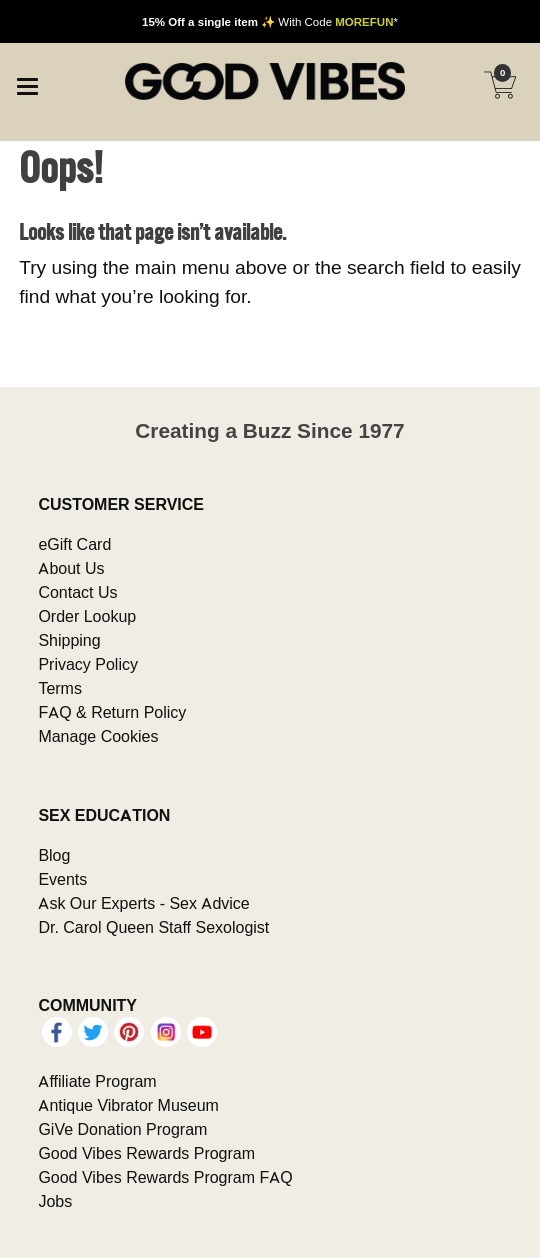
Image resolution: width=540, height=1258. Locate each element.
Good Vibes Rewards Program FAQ (165, 1177)
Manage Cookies (98, 736)
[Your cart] (500, 85)
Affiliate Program (97, 1081)
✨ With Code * (270, 21)
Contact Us (77, 592)
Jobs (55, 1201)
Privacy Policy (88, 664)
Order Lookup (87, 616)
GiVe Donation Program (122, 1129)
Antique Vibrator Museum (128, 1105)
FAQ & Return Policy (112, 712)
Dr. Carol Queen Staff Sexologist (153, 927)
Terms (60, 688)
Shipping (69, 640)
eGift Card (74, 544)
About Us (71, 568)
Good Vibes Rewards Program (146, 1153)
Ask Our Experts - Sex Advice (143, 903)
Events (62, 879)
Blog (54, 855)
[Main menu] (27, 84)
